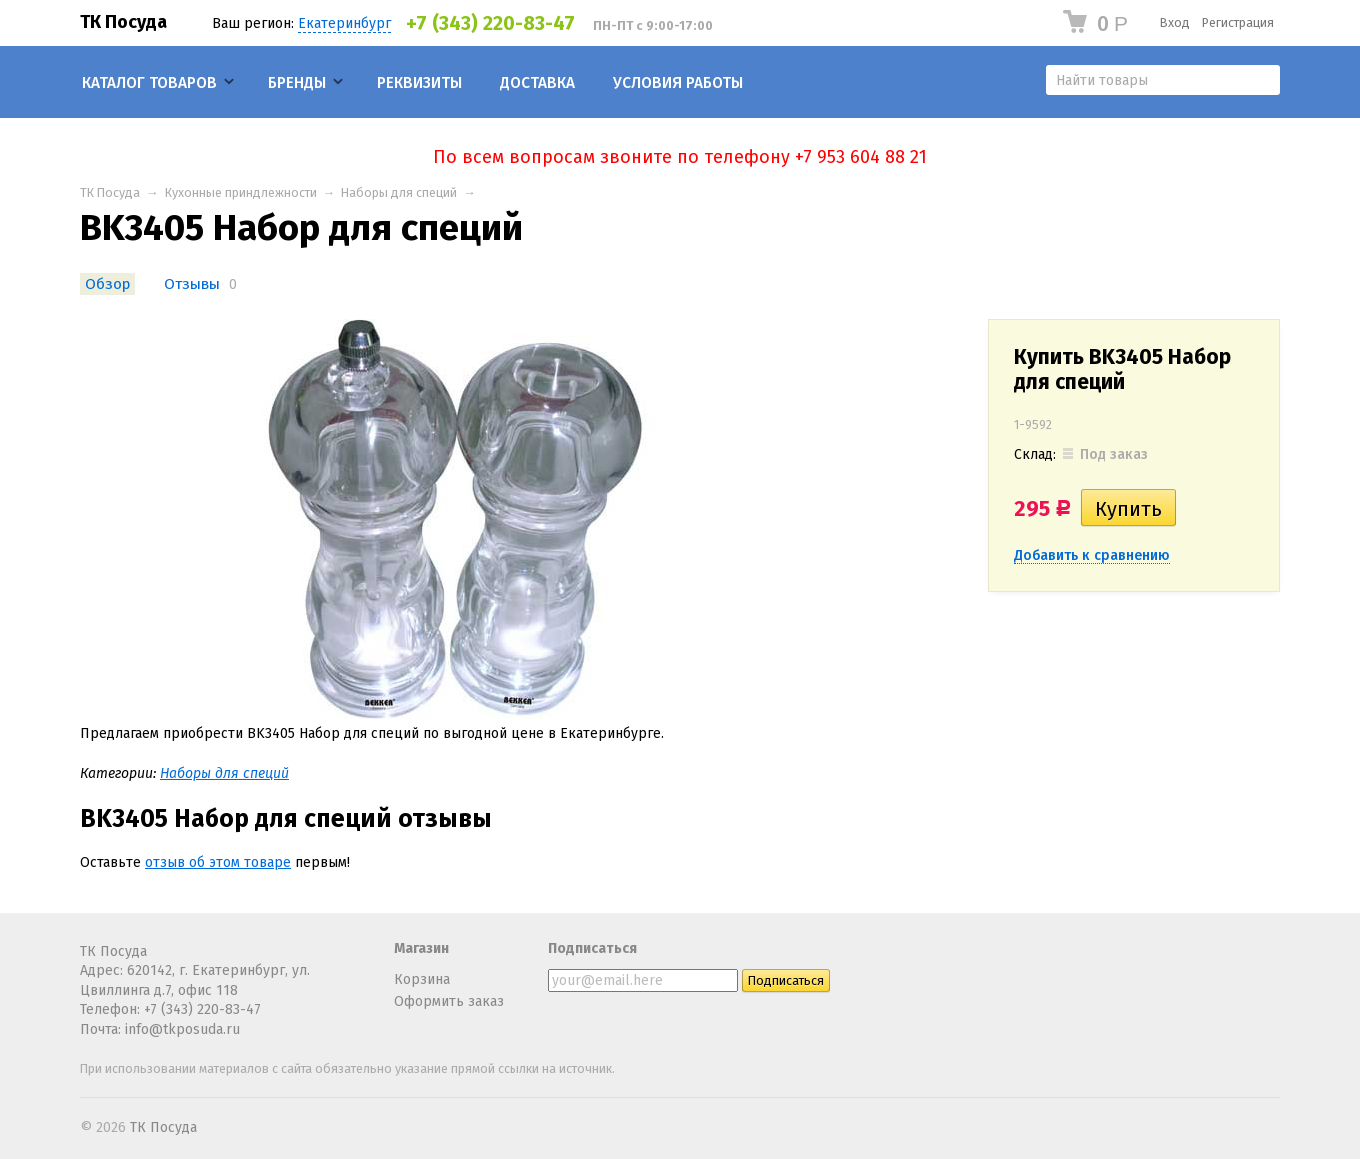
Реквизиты (419, 83)
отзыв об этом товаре (218, 862)
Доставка (537, 83)
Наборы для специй (399, 192)
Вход (1175, 22)
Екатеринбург (344, 23)
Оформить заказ (449, 1001)
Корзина (422, 979)
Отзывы (192, 284)
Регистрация (1238, 22)
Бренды (297, 83)
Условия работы (678, 83)
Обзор (107, 284)
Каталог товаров (149, 83)
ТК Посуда (123, 22)
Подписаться (592, 948)
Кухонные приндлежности (241, 192)
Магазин (421, 948)
